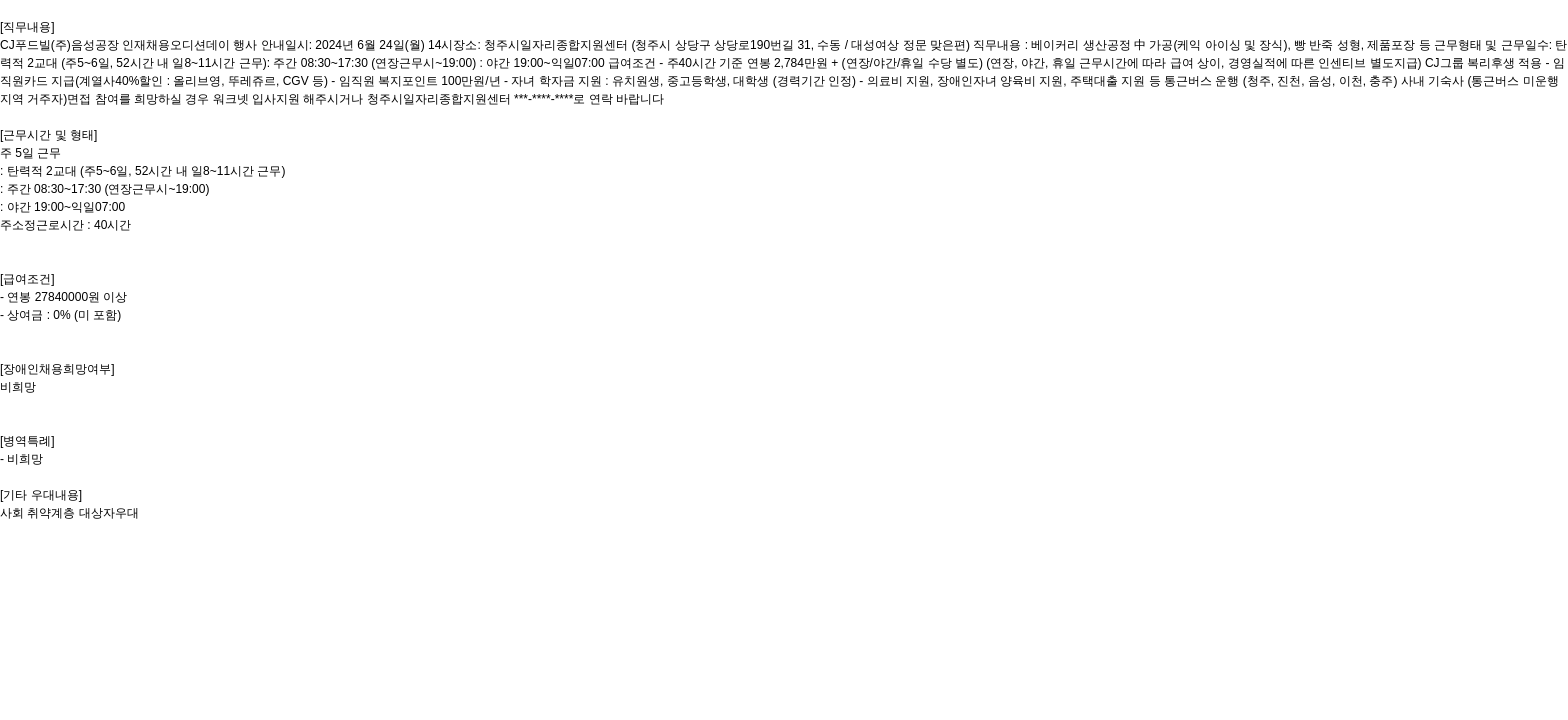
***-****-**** (543, 99)
